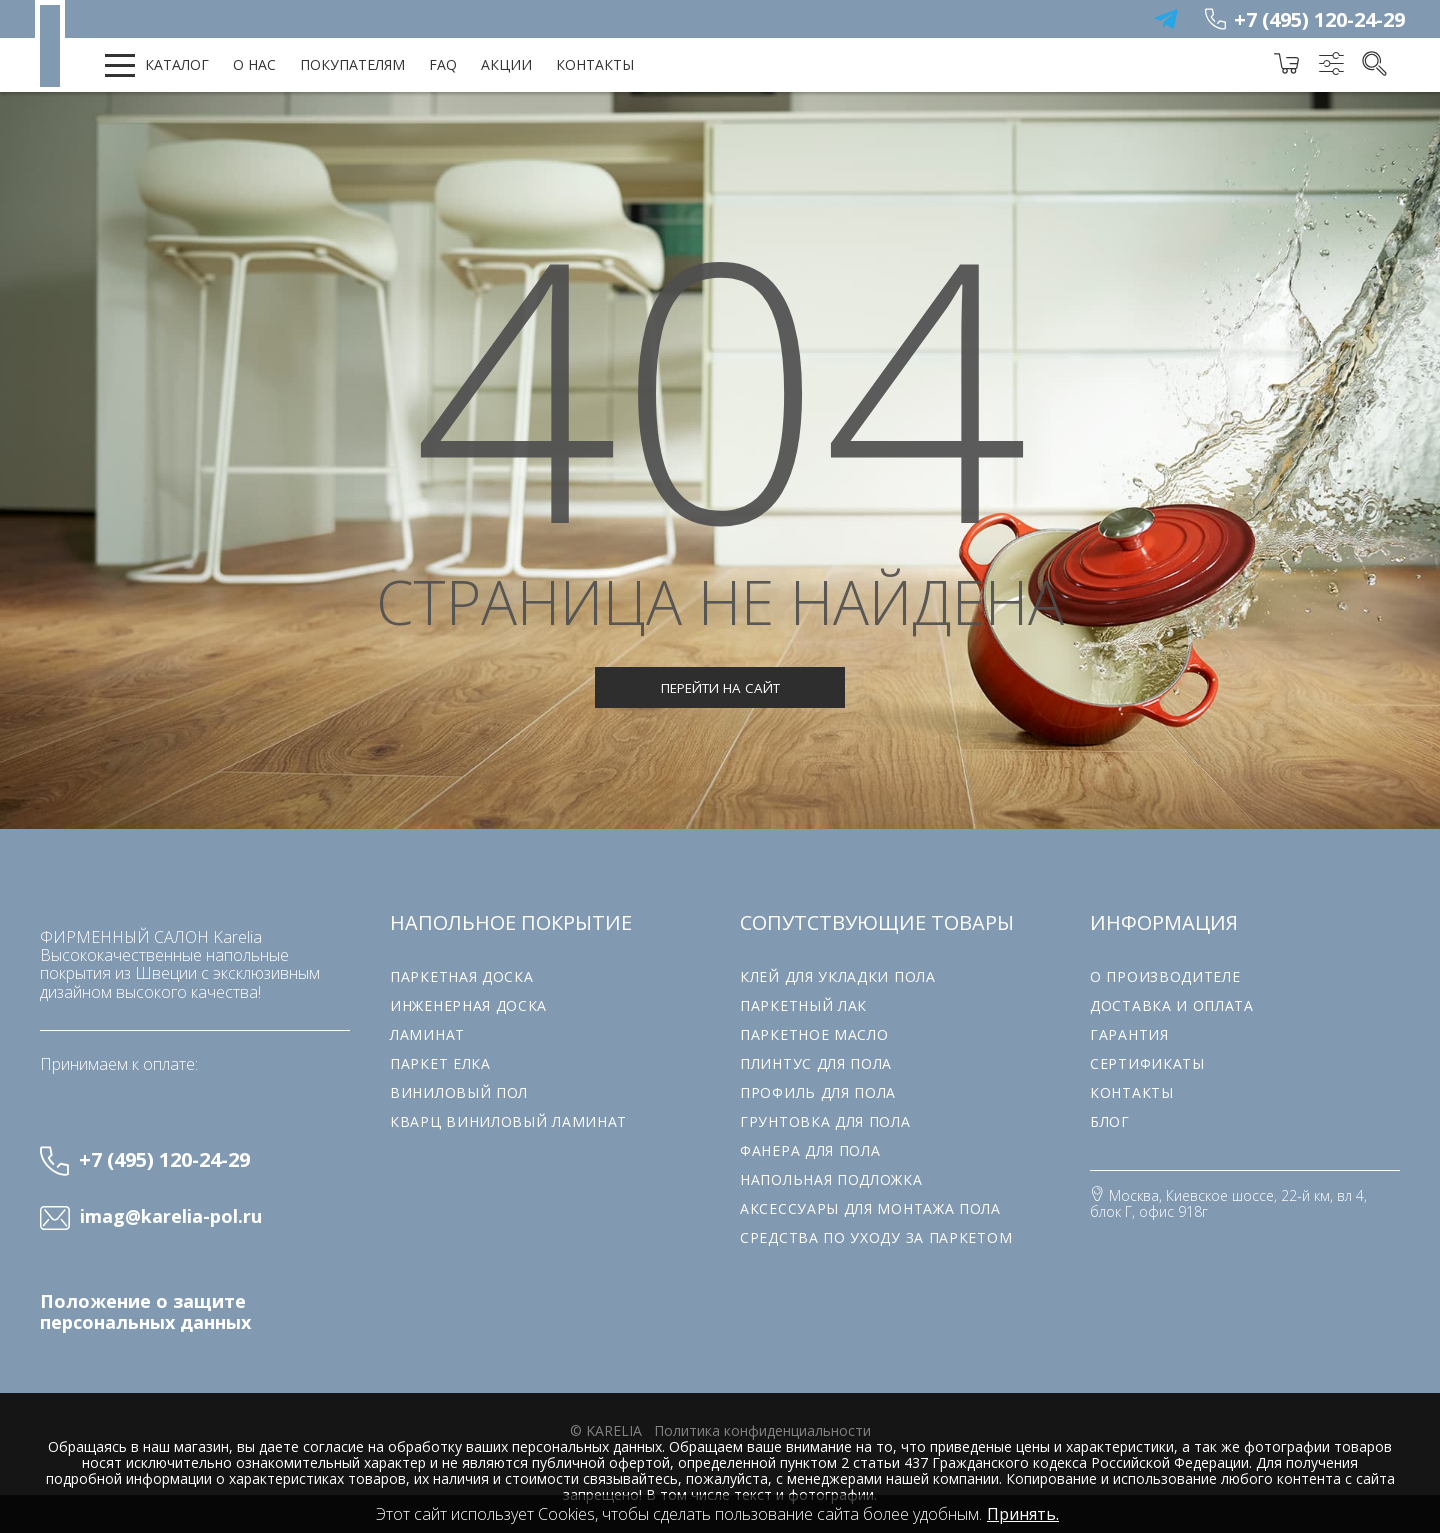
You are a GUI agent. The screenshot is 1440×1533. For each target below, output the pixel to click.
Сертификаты (1147, 1063)
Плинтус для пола (816, 1063)
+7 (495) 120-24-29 (1319, 19)
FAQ (443, 64)
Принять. (1023, 1514)
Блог (1110, 1121)
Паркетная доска (462, 976)
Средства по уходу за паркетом (876, 1237)
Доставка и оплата (1172, 1005)
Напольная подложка (831, 1179)
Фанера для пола (810, 1150)
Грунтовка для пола (825, 1121)
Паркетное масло (814, 1034)
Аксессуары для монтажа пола (870, 1208)
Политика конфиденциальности (762, 1430)
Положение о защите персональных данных (145, 1312)
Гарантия (1129, 1034)
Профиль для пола (818, 1092)
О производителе (1165, 976)
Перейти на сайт (720, 687)
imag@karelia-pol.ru (171, 1217)
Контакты (595, 64)
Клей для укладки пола (838, 976)
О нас (254, 64)
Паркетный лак (803, 1005)
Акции (506, 64)
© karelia (606, 1430)
